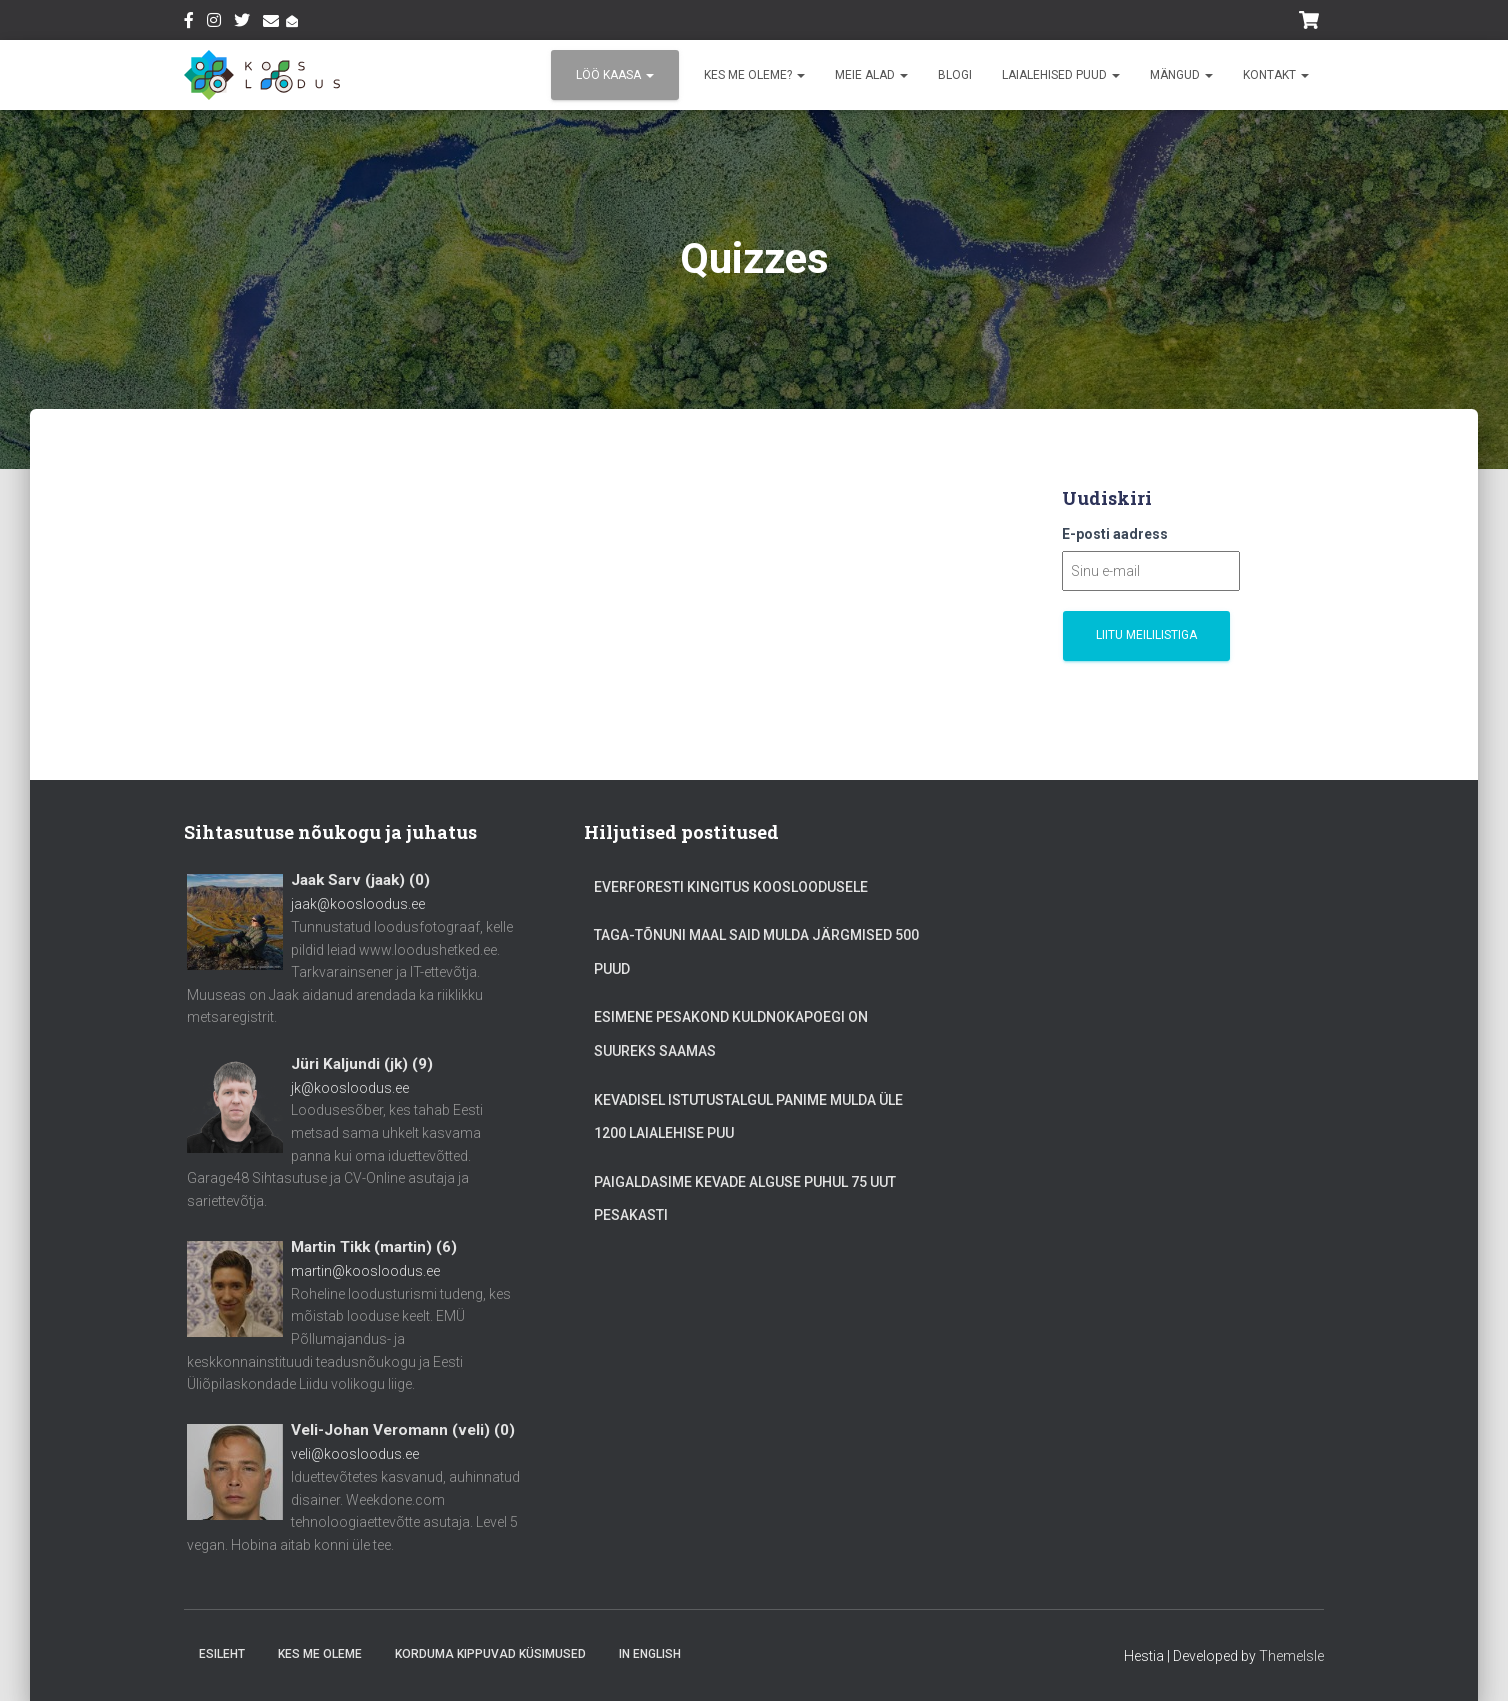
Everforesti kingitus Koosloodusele (731, 887)
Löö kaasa (615, 75)
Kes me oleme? (754, 75)
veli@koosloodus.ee (355, 1454)
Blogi (955, 75)
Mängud (1181, 75)
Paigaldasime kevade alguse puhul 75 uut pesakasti (745, 1199)
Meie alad (871, 75)
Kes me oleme (320, 1654)
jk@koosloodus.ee (350, 1088)
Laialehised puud (1061, 75)
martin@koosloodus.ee (365, 1271)
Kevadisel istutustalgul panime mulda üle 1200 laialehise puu (748, 1117)
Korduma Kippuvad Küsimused (490, 1654)
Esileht (222, 1654)
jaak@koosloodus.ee (358, 904)
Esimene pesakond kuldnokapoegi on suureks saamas (731, 1034)
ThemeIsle (1291, 1656)
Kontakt (1276, 75)
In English (650, 1654)
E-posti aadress (1115, 534)
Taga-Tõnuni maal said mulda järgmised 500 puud (756, 952)
